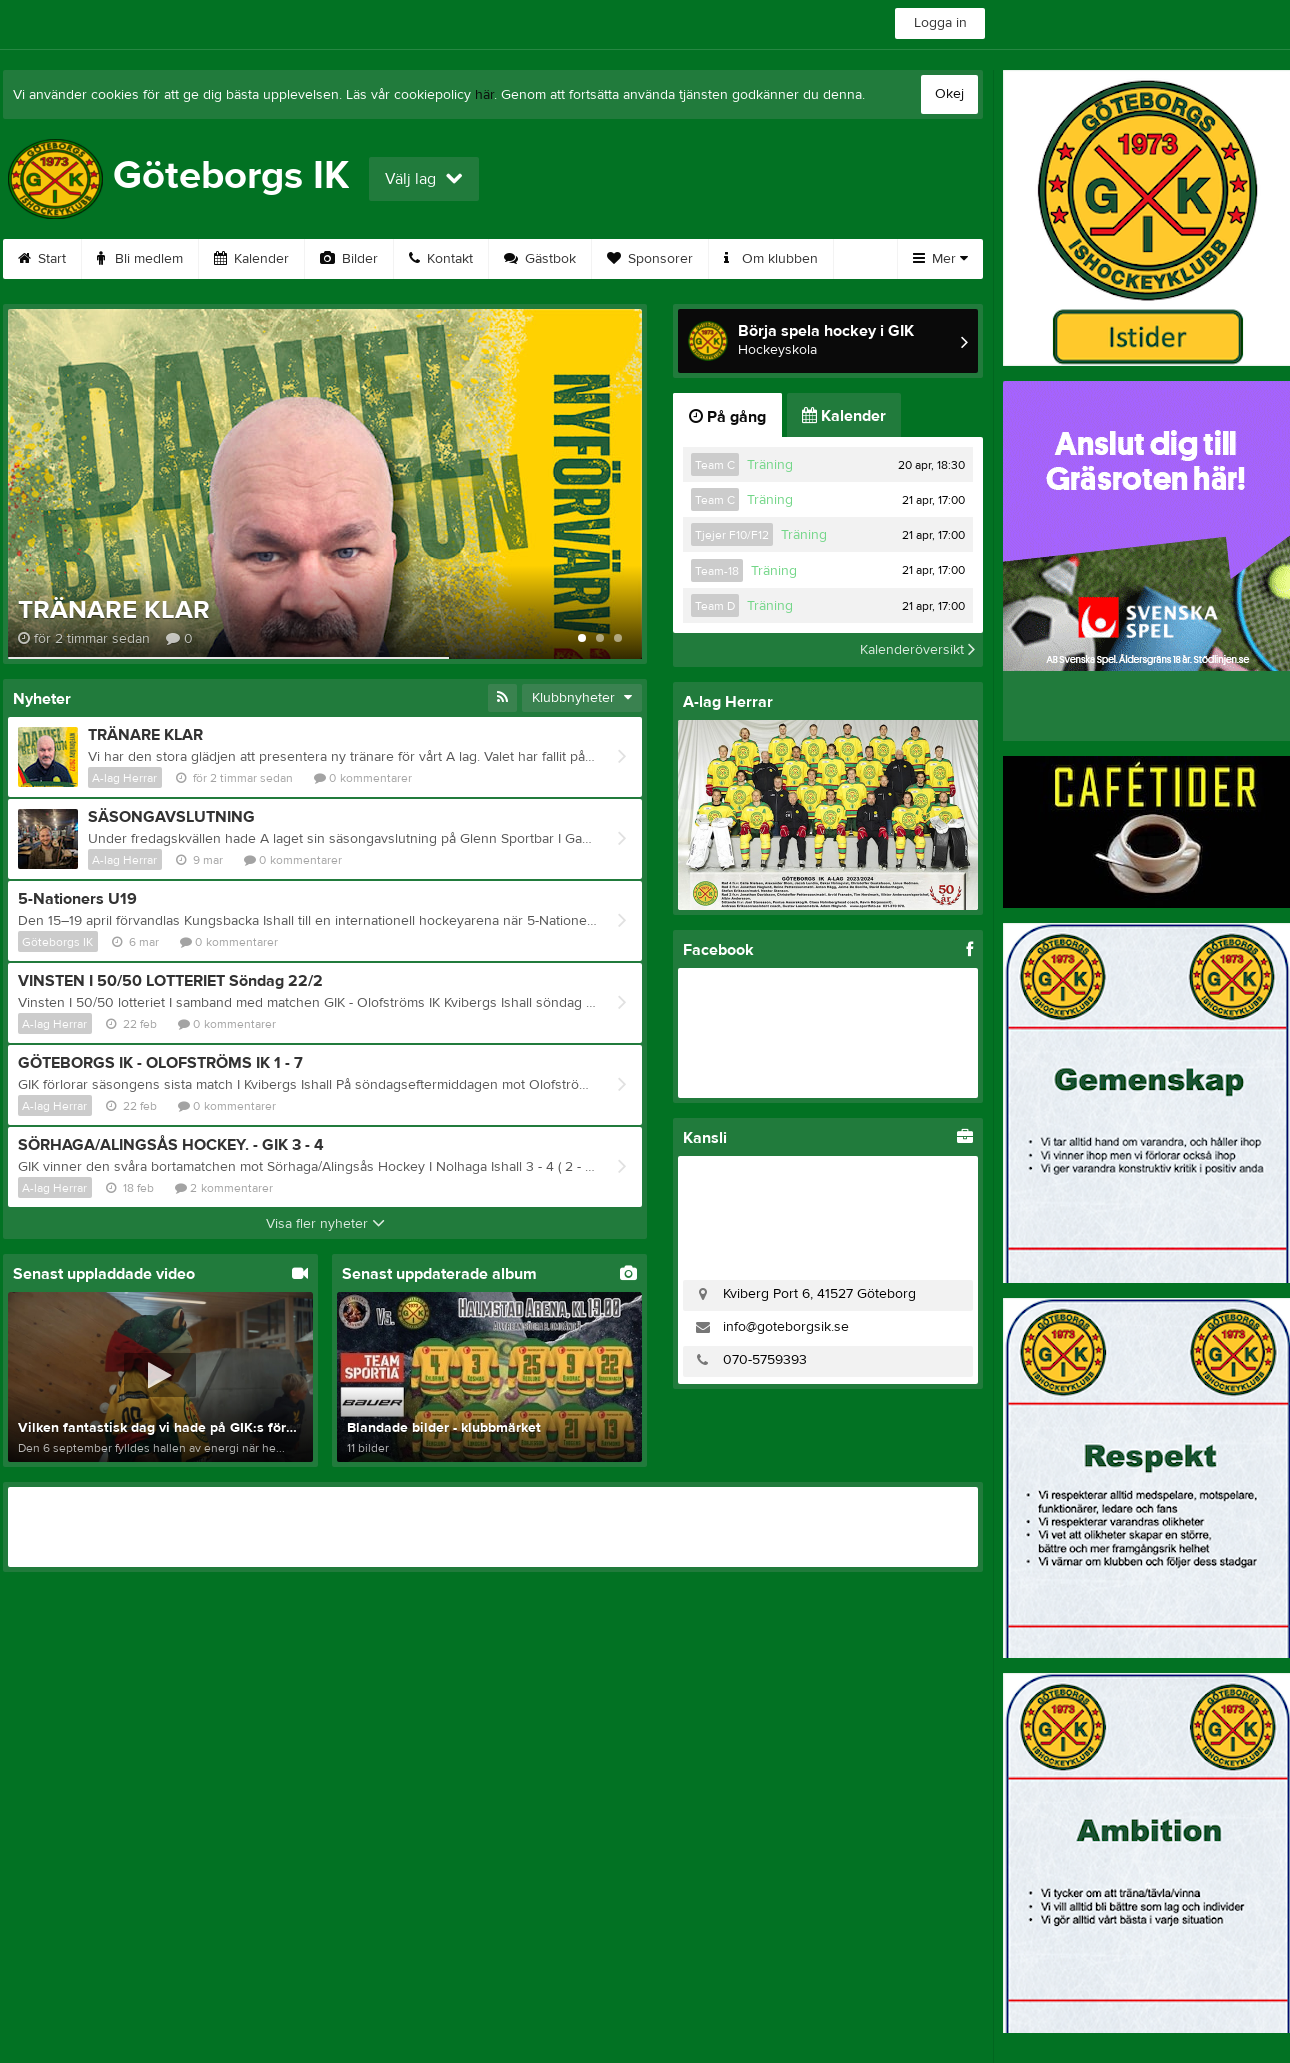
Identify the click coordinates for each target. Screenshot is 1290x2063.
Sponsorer (650, 259)
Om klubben (771, 259)
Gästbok (540, 259)
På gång (727, 417)
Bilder (349, 259)
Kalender (251, 259)
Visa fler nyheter (325, 1224)
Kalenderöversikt (917, 650)
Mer (940, 259)
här (484, 95)
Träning (770, 465)
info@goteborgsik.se (786, 1327)
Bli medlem (140, 259)
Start (42, 259)
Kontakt (441, 259)
